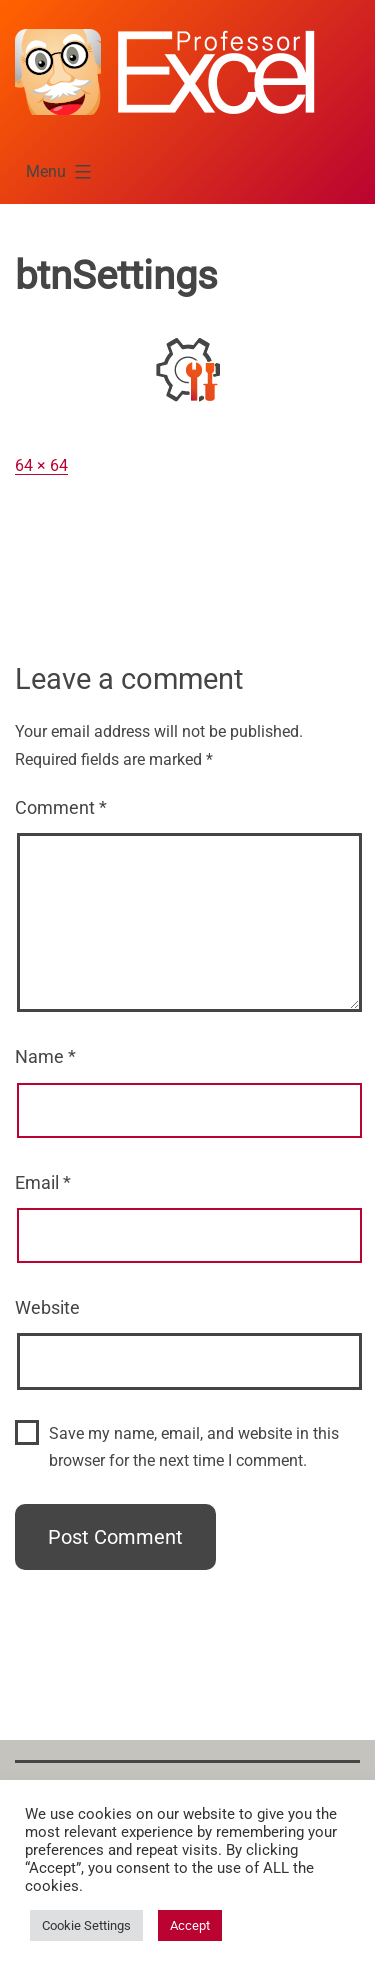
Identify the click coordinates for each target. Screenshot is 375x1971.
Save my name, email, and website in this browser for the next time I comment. (194, 1447)
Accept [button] (190, 1925)
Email (43, 1182)
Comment (61, 807)
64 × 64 (41, 465)
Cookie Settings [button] (86, 1925)
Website (47, 1307)
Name (45, 1056)
